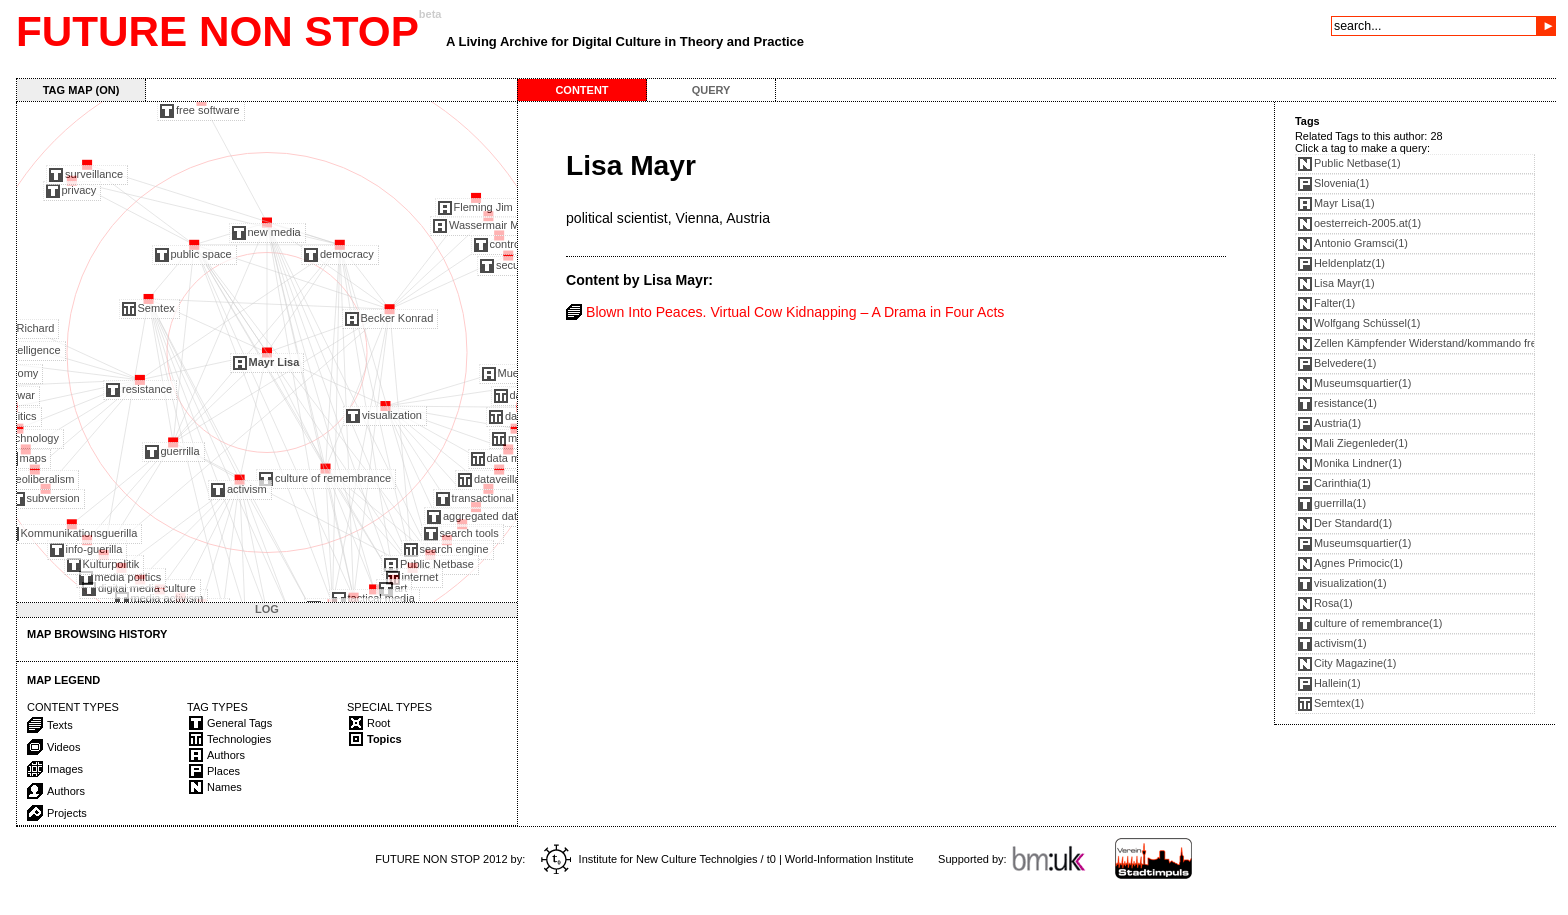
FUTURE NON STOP (217, 31)
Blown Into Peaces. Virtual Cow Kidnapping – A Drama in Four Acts (795, 312)
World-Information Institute (849, 859)
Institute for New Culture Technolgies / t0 (658, 859)
